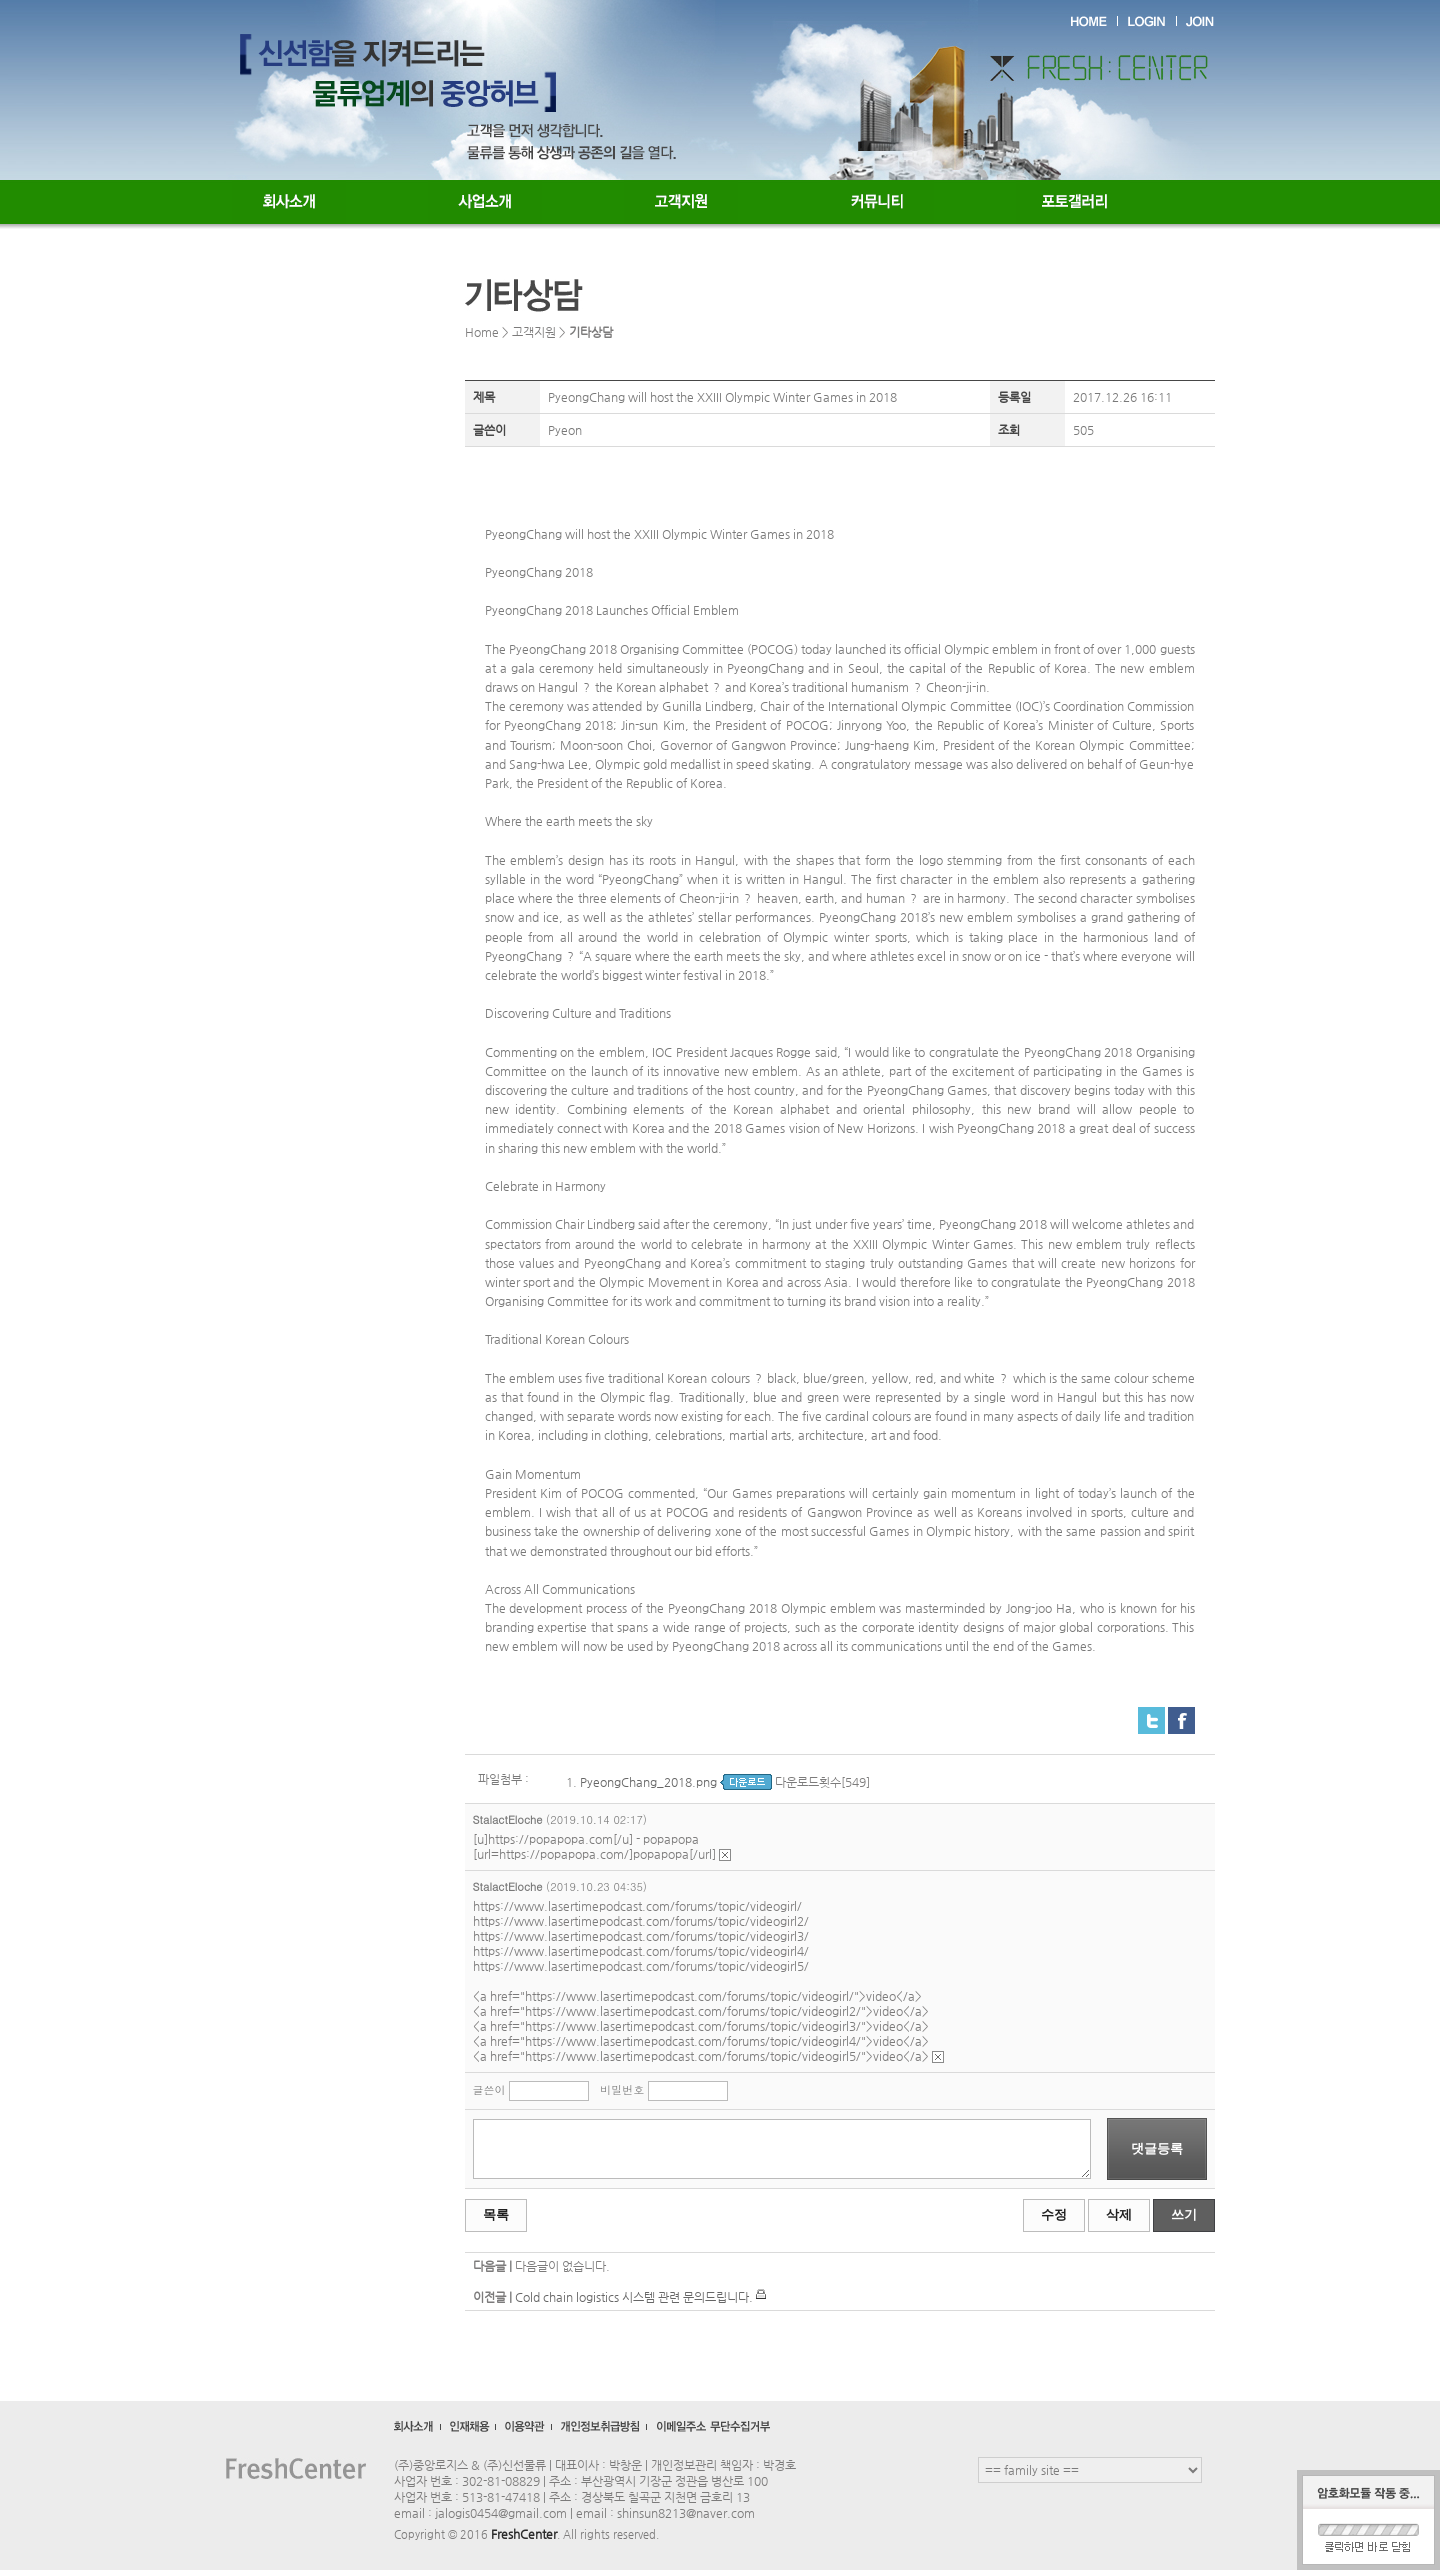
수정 (1054, 2214)
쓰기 (1184, 2214)
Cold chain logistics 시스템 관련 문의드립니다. (634, 2297)
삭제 (1119, 2214)
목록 (496, 2214)
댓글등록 (1157, 2148)
